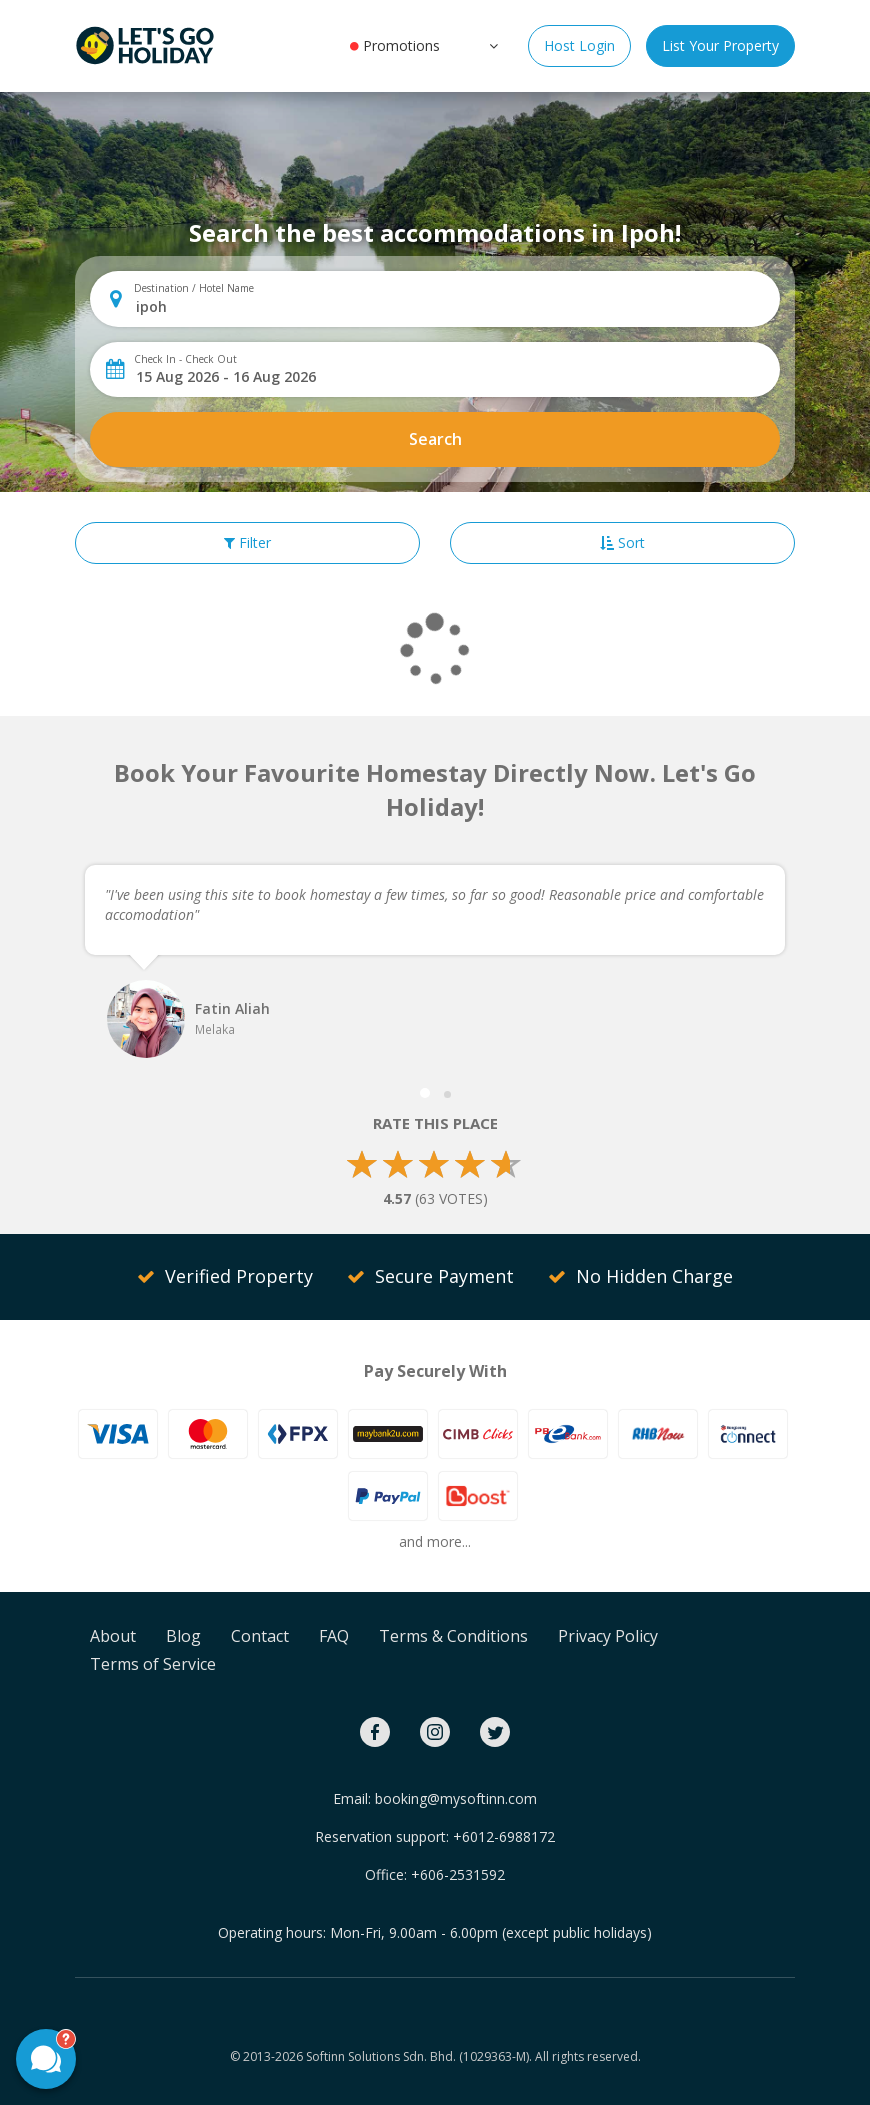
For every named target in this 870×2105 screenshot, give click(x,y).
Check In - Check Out (185, 359)
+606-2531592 (458, 1874)
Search (435, 439)
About (113, 1636)
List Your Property (720, 45)
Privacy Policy (608, 1636)
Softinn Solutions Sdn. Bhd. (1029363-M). (419, 2056)
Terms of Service (153, 1664)
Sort (622, 542)
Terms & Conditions (453, 1636)
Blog (183, 1636)
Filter (247, 542)
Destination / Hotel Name (194, 288)
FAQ (334, 1636)
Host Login (579, 45)
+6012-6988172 (504, 1836)
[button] (491, 45)
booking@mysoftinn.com (456, 1798)
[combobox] (451, 306)
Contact (260, 1636)
